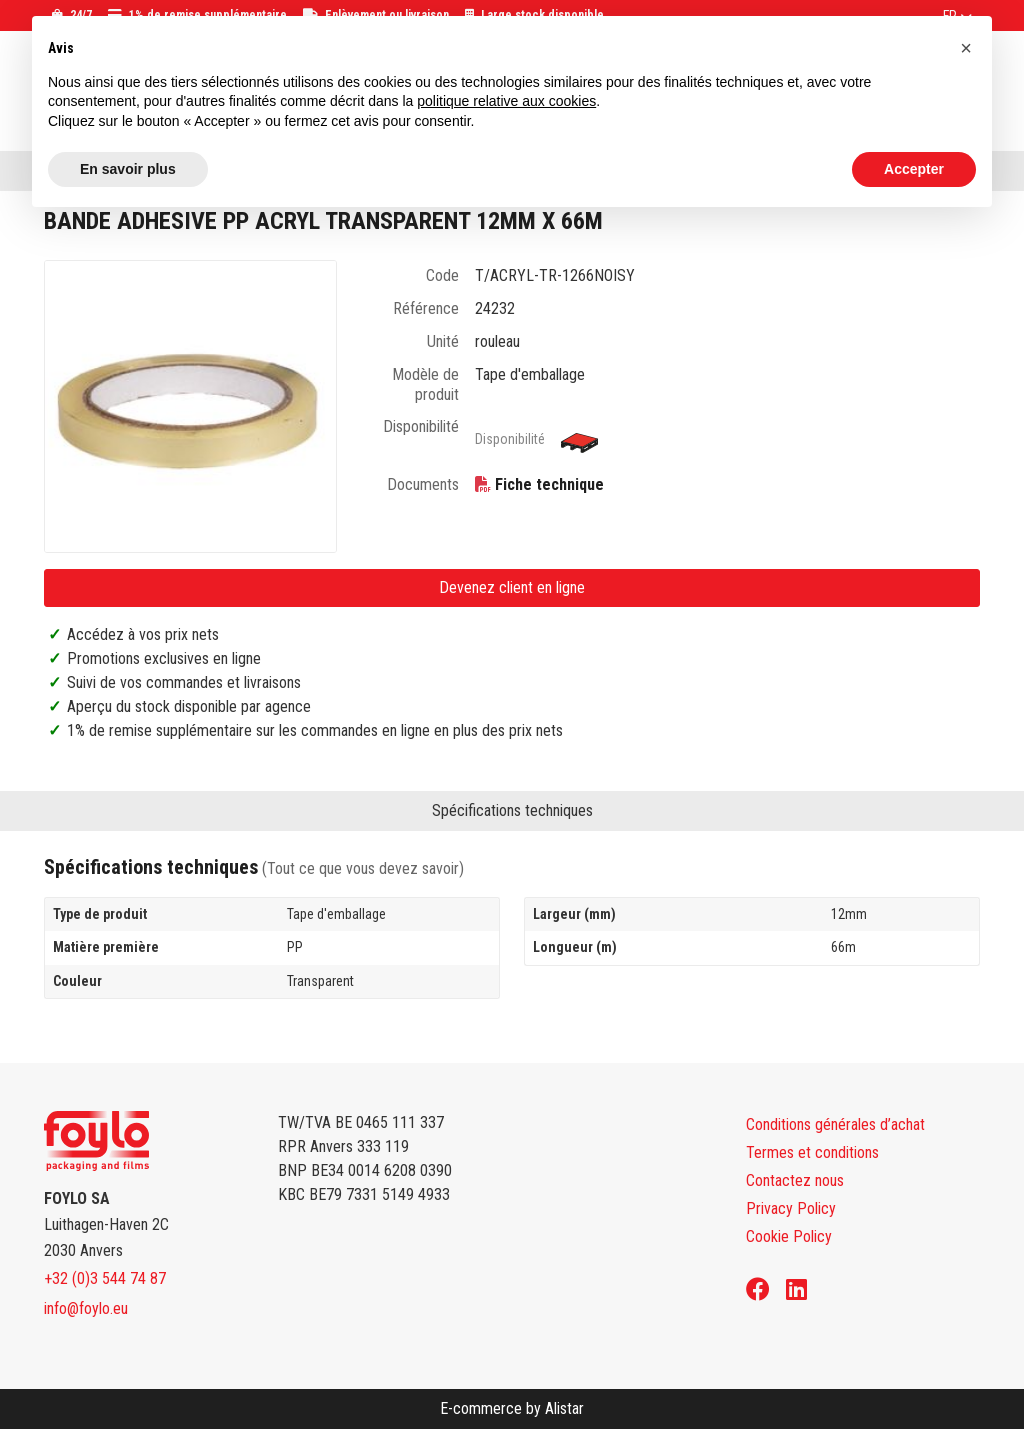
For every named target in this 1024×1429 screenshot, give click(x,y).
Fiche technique (549, 484)
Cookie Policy (789, 1236)
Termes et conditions (812, 1152)
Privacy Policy (791, 1208)
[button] (966, 48)
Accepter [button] (914, 169)
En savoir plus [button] (128, 169)
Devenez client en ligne (512, 587)
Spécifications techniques (512, 810)
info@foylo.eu (86, 1308)
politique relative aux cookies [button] (506, 101)
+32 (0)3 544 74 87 (105, 1278)
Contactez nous (795, 1180)
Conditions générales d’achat (835, 1124)
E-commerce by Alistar (512, 1408)
